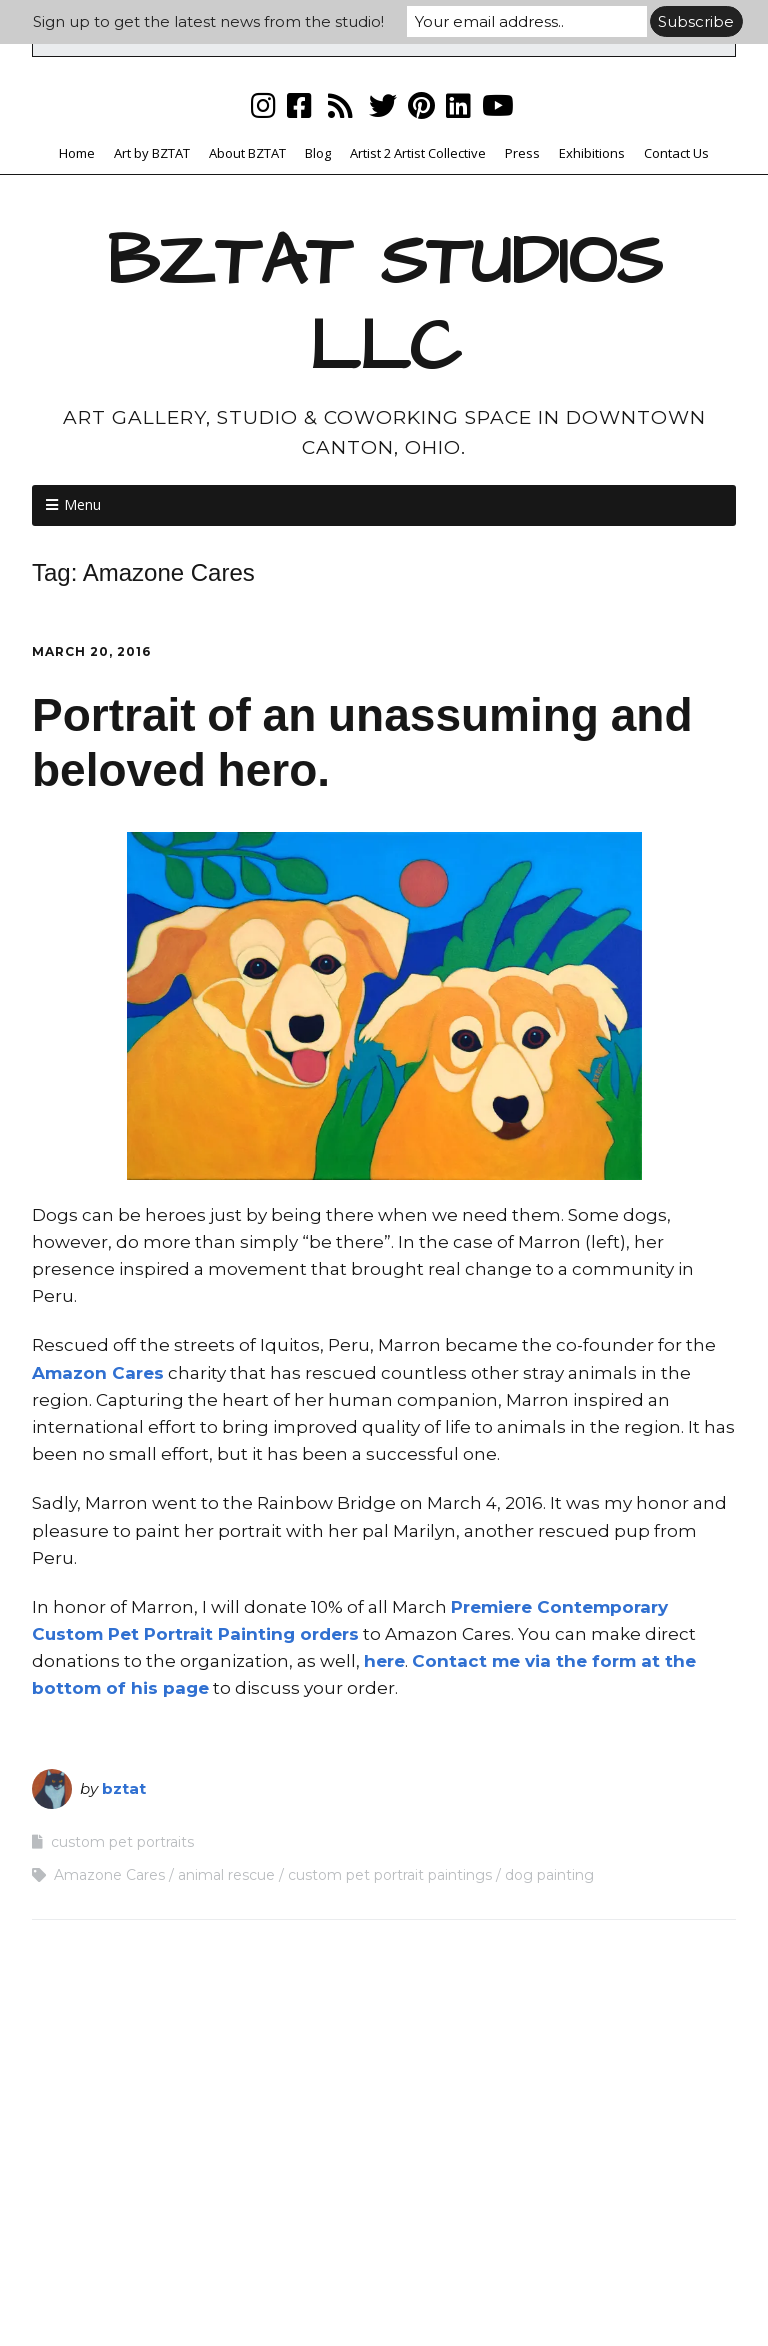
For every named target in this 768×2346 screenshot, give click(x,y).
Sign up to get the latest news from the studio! (208, 21)
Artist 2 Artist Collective (418, 153)
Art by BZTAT (152, 153)
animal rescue (226, 1875)
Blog (318, 153)
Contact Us (676, 153)
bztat (124, 1788)
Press (522, 153)
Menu (82, 504)
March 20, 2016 (91, 651)
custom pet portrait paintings (390, 1875)
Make (284, 2292)
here (384, 1661)
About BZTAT (247, 153)
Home (77, 153)
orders (327, 1634)
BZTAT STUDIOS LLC (384, 305)
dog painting (549, 1875)
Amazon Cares (98, 1373)
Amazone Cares (109, 1875)
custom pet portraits (122, 1842)
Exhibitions (592, 153)
